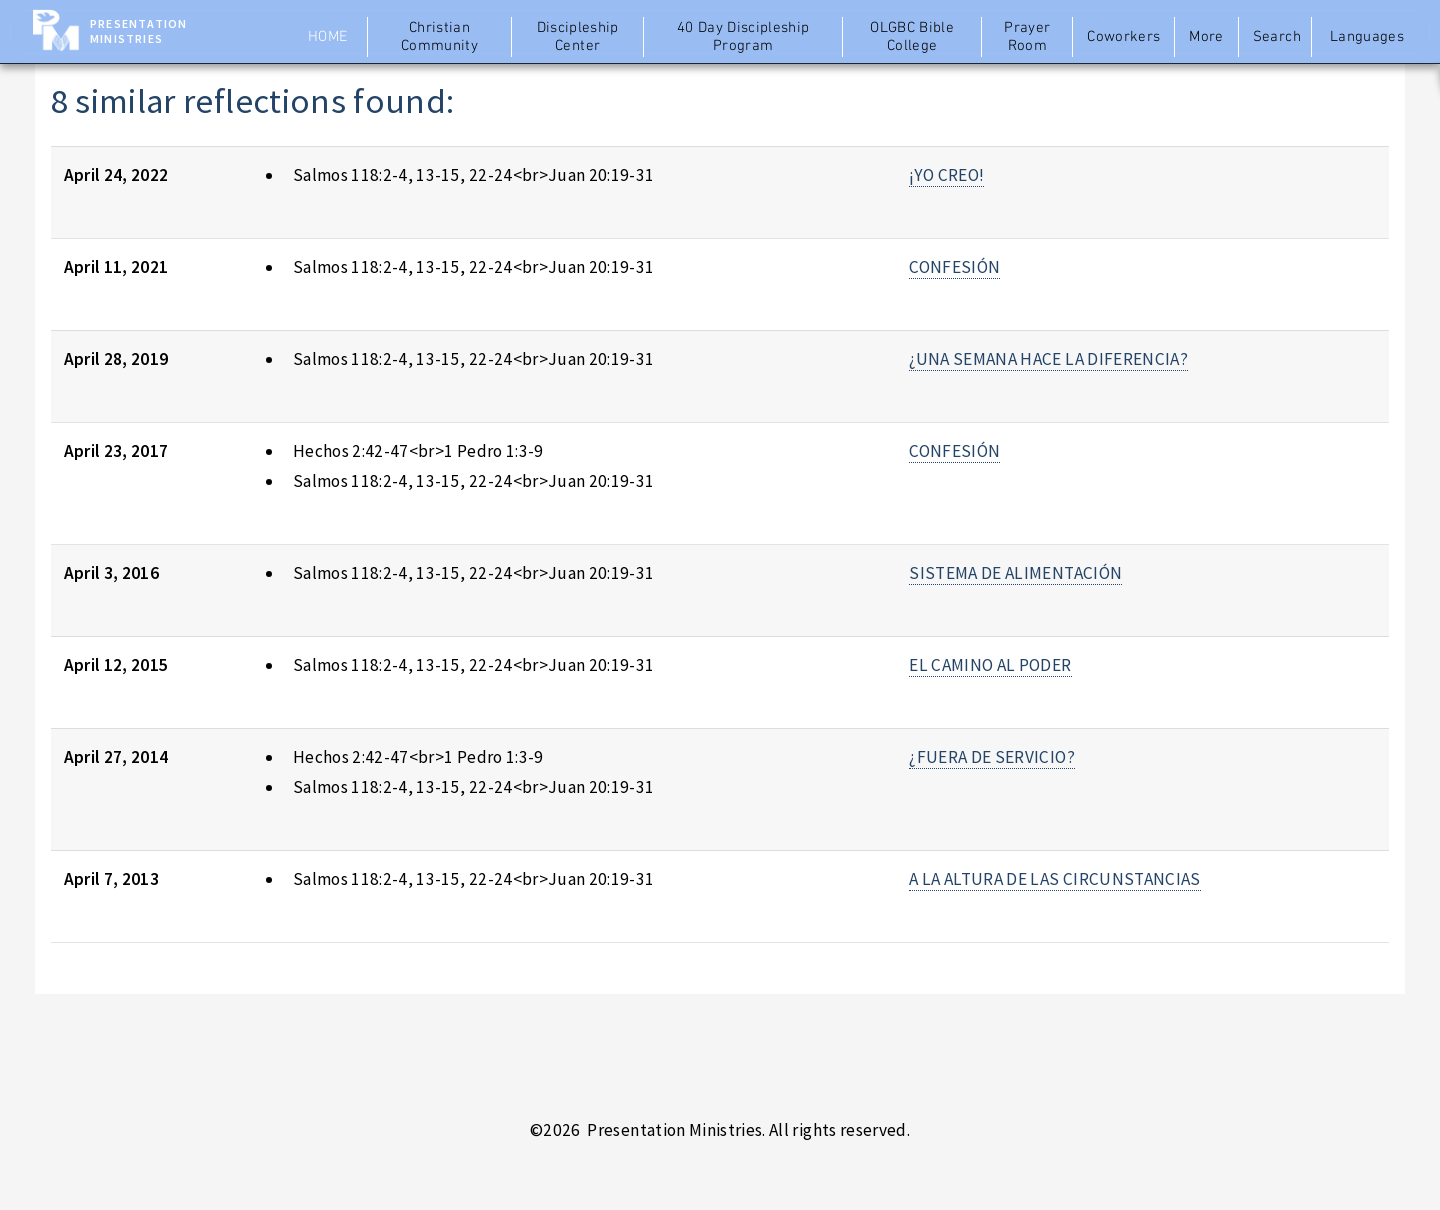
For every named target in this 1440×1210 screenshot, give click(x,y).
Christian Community (439, 37)
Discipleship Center (578, 37)
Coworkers (1123, 37)
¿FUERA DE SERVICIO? (992, 757)
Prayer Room (1027, 37)
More (1206, 37)
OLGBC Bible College (912, 37)
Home (327, 37)
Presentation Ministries (138, 31)
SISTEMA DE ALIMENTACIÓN (1015, 573)
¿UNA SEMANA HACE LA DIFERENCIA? (1048, 359)
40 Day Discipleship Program (743, 37)
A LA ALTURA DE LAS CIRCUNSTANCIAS (1054, 879)
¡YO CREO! (946, 175)
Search (1277, 37)
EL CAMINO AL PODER (990, 665)
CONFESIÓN (954, 267)
